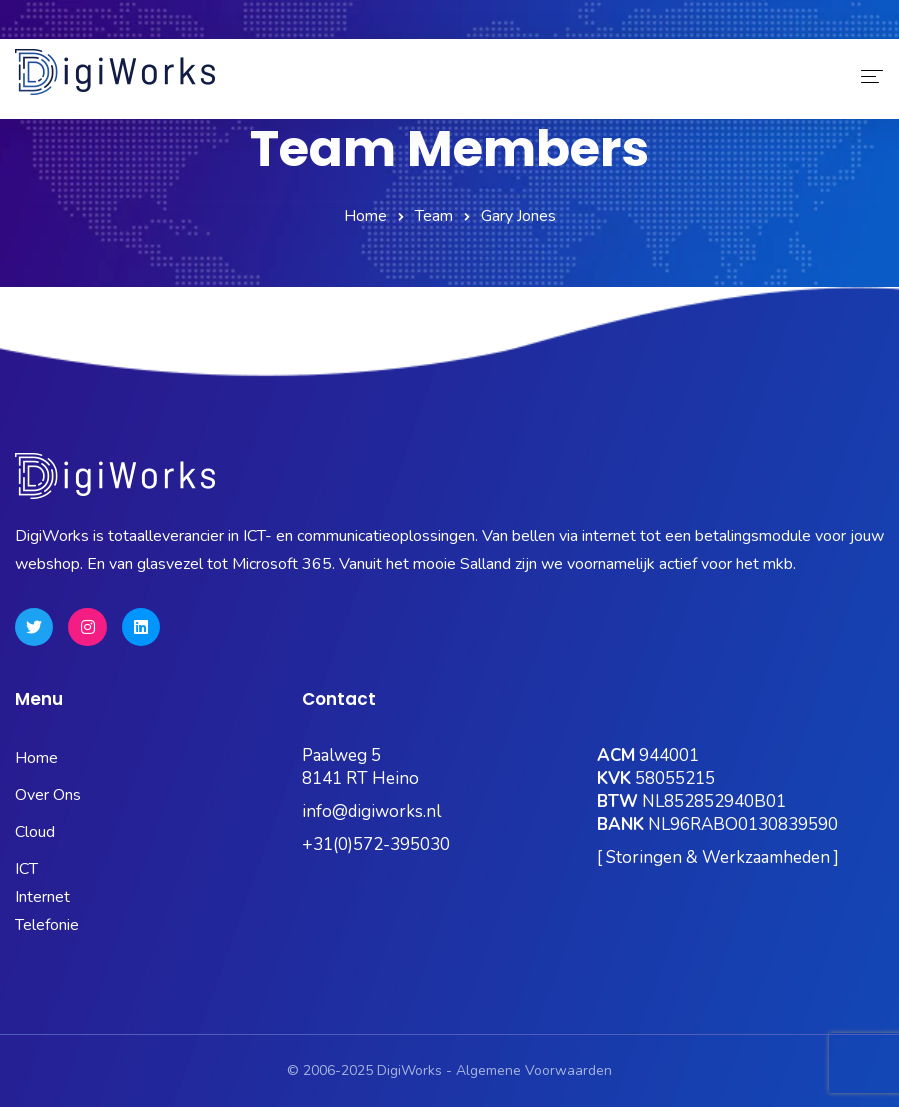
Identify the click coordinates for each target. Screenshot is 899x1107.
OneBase (571, 24)
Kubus (484, 24)
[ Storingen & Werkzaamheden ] (718, 857)
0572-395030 (77, 24)
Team (434, 216)
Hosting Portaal (687, 24)
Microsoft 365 (384, 24)
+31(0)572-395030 (376, 844)
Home (365, 216)
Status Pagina (257, 24)
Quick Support (820, 24)
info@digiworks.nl (371, 811)
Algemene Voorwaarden (534, 1070)
